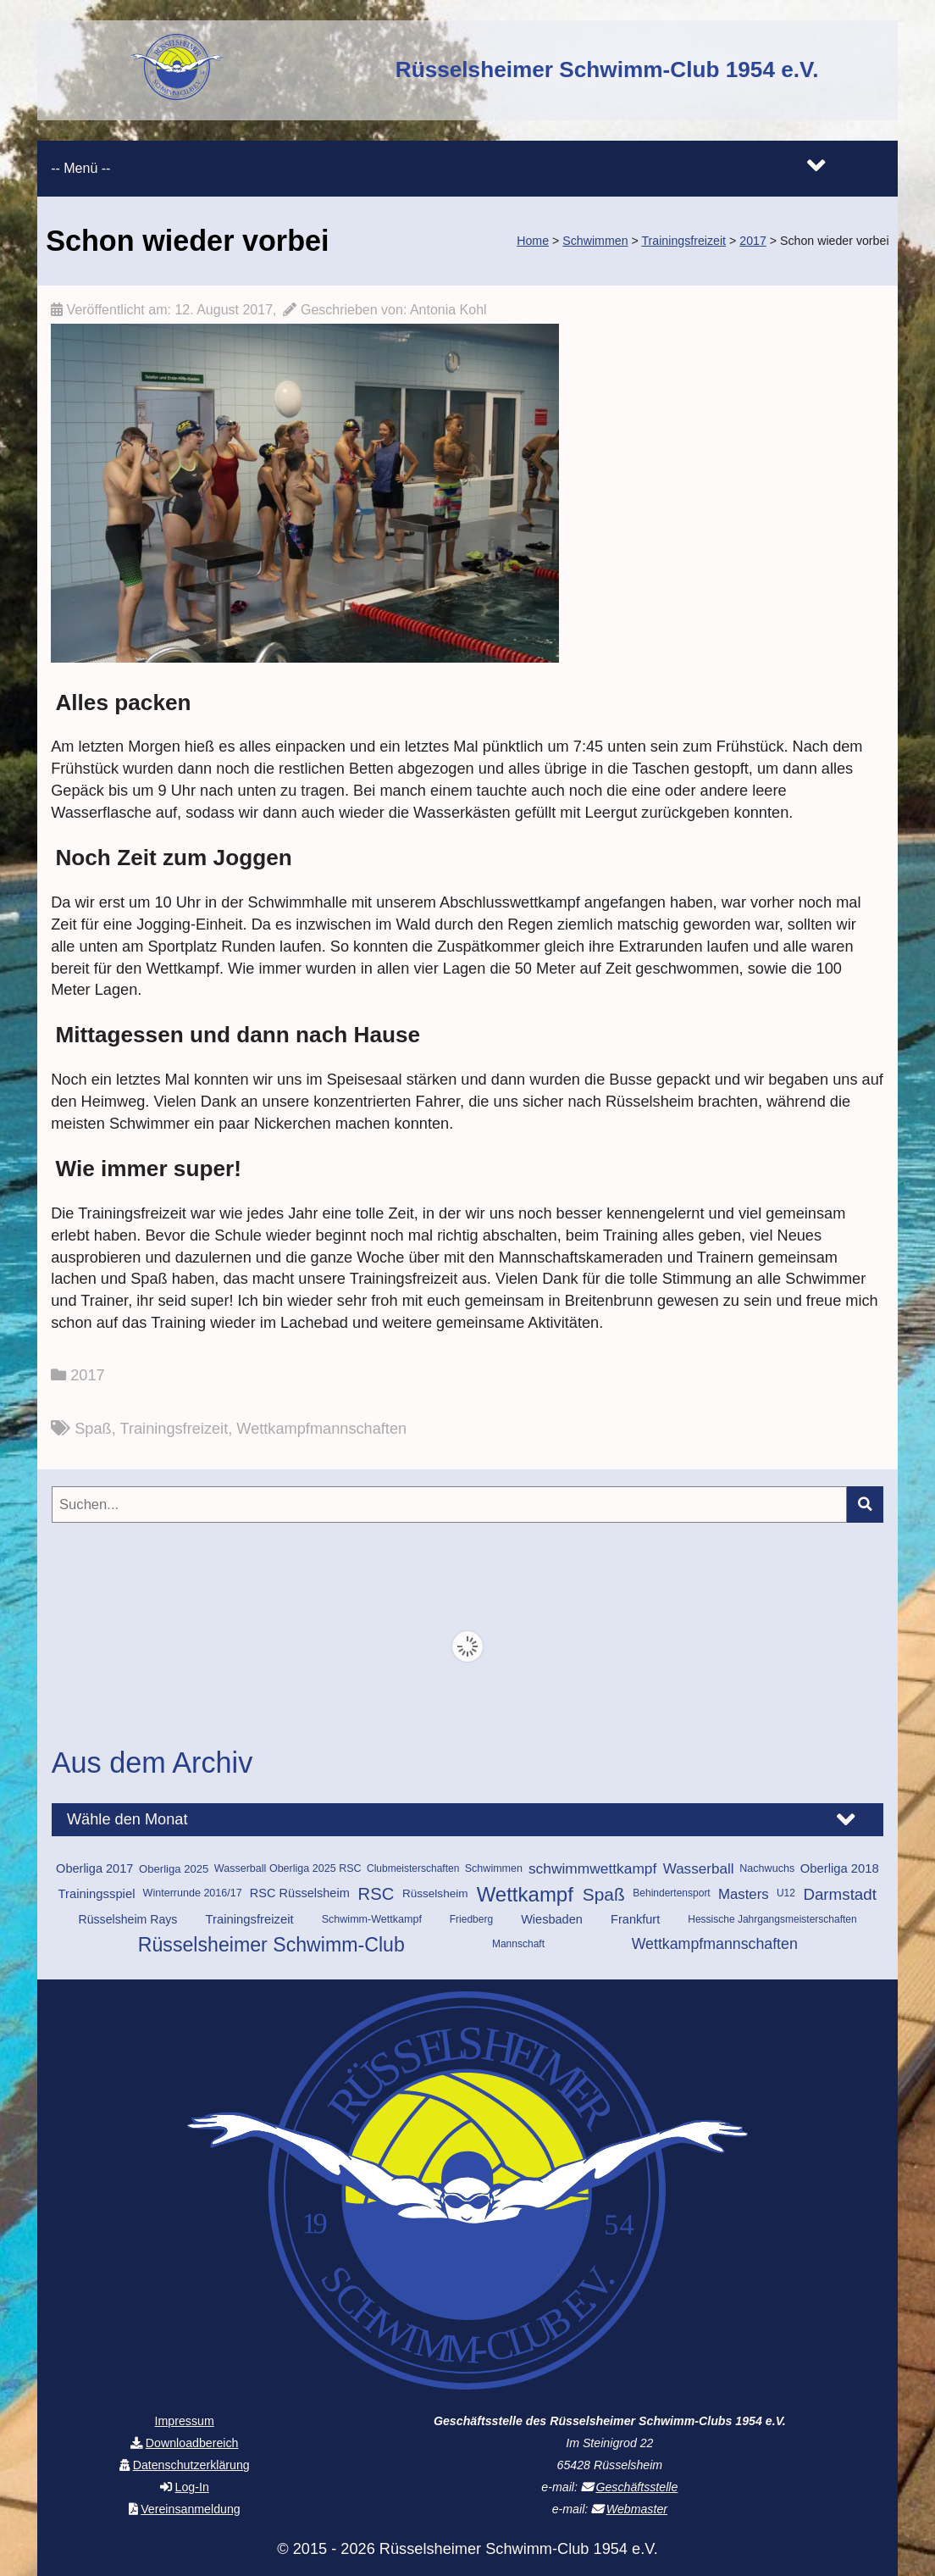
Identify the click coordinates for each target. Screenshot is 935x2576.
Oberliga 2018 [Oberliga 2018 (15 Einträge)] (839, 1868)
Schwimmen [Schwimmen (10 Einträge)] (494, 1868)
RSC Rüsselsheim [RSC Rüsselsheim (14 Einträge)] (300, 1893)
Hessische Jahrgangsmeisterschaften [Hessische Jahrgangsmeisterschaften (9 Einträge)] (772, 1919)
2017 (87, 1375)
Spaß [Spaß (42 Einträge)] (604, 1894)
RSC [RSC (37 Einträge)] (376, 1894)
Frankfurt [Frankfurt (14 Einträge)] (635, 1919)
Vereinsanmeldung (191, 2509)
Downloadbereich (192, 2443)
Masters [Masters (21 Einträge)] (743, 1894)
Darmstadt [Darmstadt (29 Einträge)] (840, 1894)
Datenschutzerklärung (191, 2465)
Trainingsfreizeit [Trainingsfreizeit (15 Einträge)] (250, 1919)
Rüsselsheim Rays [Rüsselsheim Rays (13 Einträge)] (128, 1919)
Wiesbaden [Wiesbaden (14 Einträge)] (552, 1919)
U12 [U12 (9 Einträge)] (786, 1893)
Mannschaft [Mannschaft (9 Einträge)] (518, 1944)
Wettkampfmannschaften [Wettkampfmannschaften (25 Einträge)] (715, 1943)
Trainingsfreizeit (173, 1428)
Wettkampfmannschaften (321, 1428)
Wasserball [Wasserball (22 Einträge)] (698, 1869)
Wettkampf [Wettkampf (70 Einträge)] (525, 1895)
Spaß (93, 1428)
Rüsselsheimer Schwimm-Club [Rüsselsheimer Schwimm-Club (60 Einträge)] (271, 1945)
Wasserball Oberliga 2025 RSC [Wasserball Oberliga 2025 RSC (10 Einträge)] (288, 1868)
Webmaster (636, 2509)
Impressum (184, 2421)
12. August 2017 (223, 310)
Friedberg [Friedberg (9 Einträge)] (471, 1919)
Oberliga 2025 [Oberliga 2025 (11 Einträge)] (173, 1869)
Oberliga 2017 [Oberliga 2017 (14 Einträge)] (94, 1868)
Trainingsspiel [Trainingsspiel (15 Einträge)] (97, 1894)
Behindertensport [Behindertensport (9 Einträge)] (671, 1893)
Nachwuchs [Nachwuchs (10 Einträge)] (766, 1868)
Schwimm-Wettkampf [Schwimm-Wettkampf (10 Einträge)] (372, 1919)
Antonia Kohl (448, 310)
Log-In (192, 2487)
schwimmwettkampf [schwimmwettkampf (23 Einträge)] (592, 1868)
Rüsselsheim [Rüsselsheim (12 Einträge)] (435, 1893)
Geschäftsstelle (636, 2487)
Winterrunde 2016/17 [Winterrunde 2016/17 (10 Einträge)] (192, 1893)
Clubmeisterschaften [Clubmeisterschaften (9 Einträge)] (413, 1868)
